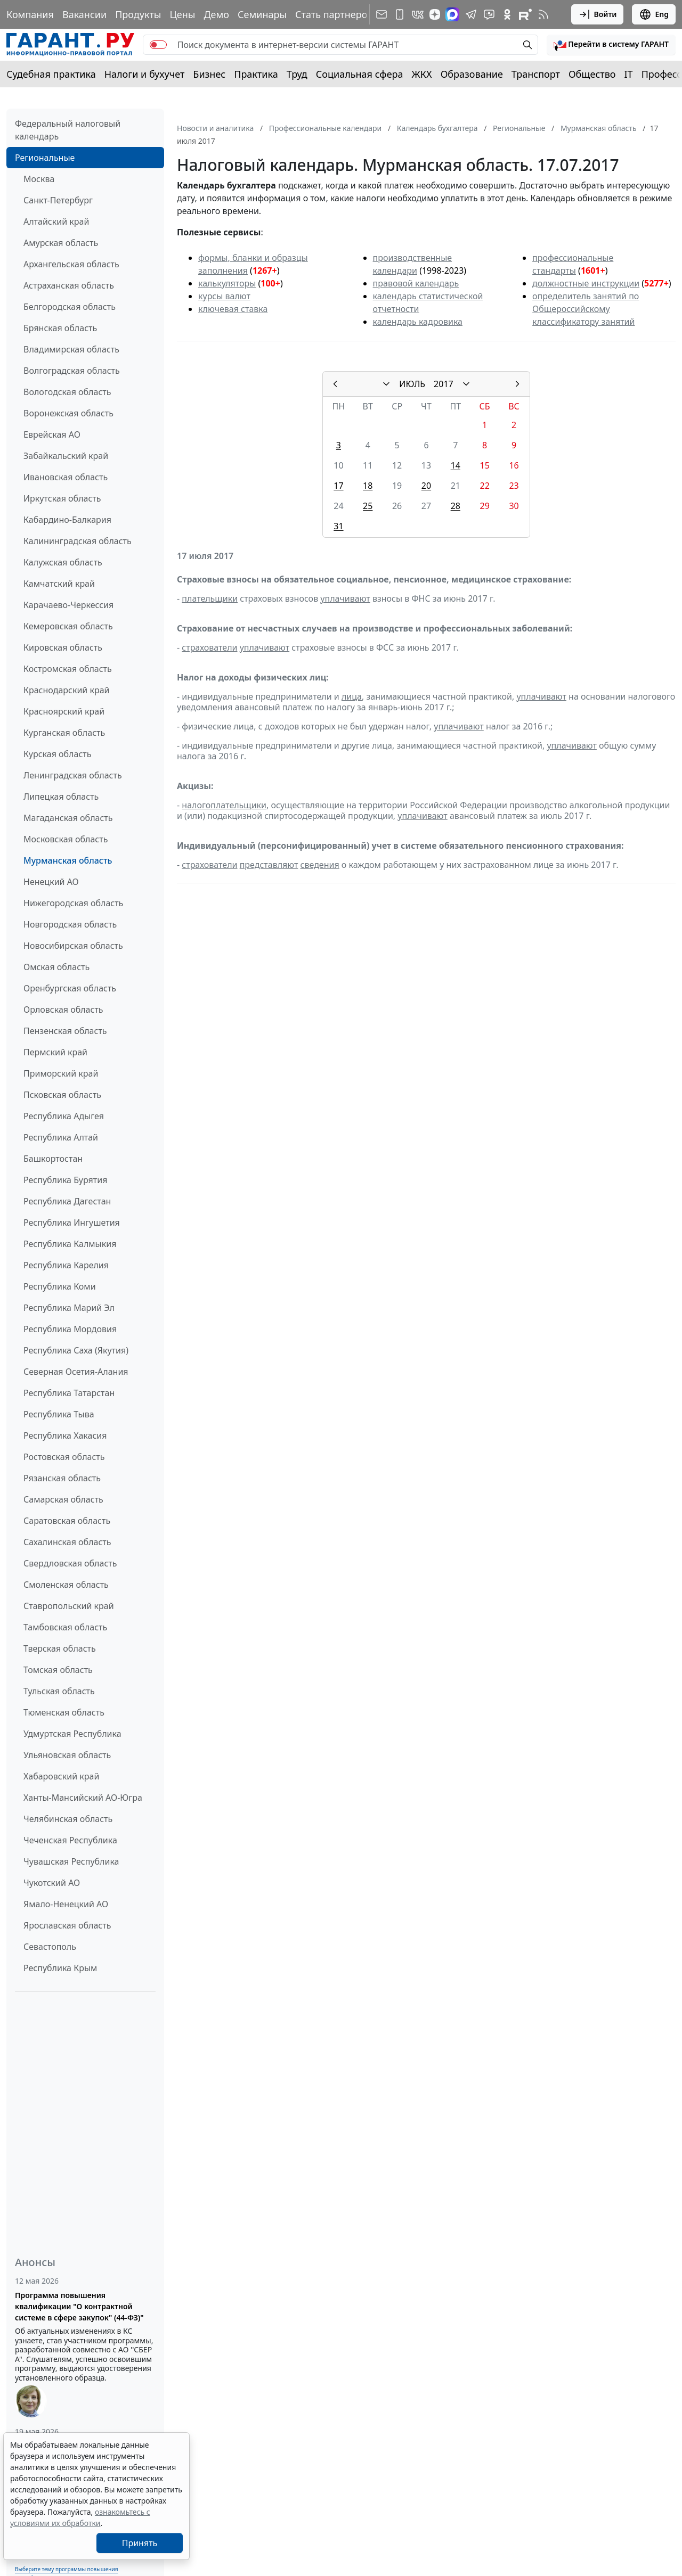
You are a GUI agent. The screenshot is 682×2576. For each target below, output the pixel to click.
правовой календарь (416, 283)
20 (426, 485)
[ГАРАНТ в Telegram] (471, 14)
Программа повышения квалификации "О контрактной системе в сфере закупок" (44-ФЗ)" (79, 2306)
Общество (592, 74)
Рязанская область (62, 1478)
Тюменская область (63, 1712)
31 (338, 526)
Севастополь (49, 1946)
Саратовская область (66, 1521)
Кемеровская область (68, 626)
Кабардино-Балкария (67, 520)
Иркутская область (62, 498)
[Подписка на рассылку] (381, 14)
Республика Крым (60, 1968)
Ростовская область (63, 1457)
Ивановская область (65, 477)
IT (628, 74)
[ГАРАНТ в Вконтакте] (417, 14)
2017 (443, 384)
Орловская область (63, 1009)
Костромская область (67, 669)
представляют (269, 865)
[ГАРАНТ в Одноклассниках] (507, 14)
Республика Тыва (58, 1414)
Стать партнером (335, 14)
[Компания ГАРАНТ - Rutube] (525, 14)
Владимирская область (71, 349)
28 (455, 506)
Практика (256, 74)
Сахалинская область (67, 1542)
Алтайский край (56, 221)
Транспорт (536, 74)
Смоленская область (66, 1584)
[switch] (158, 44)
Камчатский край (59, 583)
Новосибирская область (73, 945)
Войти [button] (597, 14)
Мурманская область (67, 860)
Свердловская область (70, 1563)
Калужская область (62, 562)
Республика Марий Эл (69, 1308)
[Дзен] (434, 14)
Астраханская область (68, 285)
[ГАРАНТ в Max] (452, 14)
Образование (472, 74)
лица (352, 696)
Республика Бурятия (65, 1180)
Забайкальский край (65, 456)
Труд (297, 74)
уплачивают (345, 598)
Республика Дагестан (67, 1201)
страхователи (209, 647)
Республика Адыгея (63, 1116)
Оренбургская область (69, 988)
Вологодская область (67, 392)
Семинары (262, 14)
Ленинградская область (72, 775)
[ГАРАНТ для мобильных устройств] (399, 14)
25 (367, 506)
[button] (611, 45)
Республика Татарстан (69, 1393)
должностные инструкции (585, 283)
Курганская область (64, 733)
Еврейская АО (51, 434)
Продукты (138, 14)
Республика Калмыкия (69, 1244)
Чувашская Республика (71, 1861)
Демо (216, 14)
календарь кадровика (417, 321)
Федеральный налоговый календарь (67, 130)
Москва (38, 179)
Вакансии (84, 14)
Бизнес (209, 74)
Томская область (58, 1670)
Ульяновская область (67, 1755)
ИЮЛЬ (412, 384)
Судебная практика (51, 74)
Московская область (65, 839)
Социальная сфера (359, 74)
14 (455, 465)
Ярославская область (67, 1925)
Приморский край (60, 1073)
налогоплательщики (224, 805)
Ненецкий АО (51, 882)
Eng (654, 14)
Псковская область (62, 1095)
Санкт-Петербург (58, 200)
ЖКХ (422, 74)
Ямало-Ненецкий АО (65, 1904)
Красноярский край (63, 711)
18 (367, 485)
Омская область (56, 967)
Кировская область (62, 647)
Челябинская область (67, 1819)
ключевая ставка (232, 309)
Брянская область (60, 328)
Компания (30, 14)
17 (338, 485)
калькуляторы (227, 283)
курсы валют (224, 296)
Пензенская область (65, 1031)
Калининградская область (77, 541)
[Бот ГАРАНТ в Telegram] (489, 14)
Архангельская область (71, 264)
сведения (320, 865)
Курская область (57, 754)
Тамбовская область (65, 1627)
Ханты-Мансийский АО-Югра (82, 1797)
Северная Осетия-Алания (75, 1371)
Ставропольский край (68, 1606)
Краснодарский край (66, 690)
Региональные (45, 157)
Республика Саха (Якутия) (75, 1350)
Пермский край (55, 1052)
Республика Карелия (66, 1265)
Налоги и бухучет (144, 74)
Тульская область (59, 1691)
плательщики (210, 598)
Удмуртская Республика (72, 1734)
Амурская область (60, 243)
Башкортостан (53, 1158)
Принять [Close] (140, 2543)
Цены (182, 14)
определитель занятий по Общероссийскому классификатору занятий (585, 308)
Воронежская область (68, 413)
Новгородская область (70, 924)
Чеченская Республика (70, 1840)
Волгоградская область (71, 370)
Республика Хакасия (65, 1435)
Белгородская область (69, 307)
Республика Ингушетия (71, 1222)
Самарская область (63, 1499)
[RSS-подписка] (543, 14)
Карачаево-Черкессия (68, 605)
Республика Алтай (60, 1137)
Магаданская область (68, 818)
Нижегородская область (73, 903)
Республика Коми (59, 1286)
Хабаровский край (61, 1776)
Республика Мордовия (70, 1329)
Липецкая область (61, 796)
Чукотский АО (51, 1883)
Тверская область (59, 1648)
